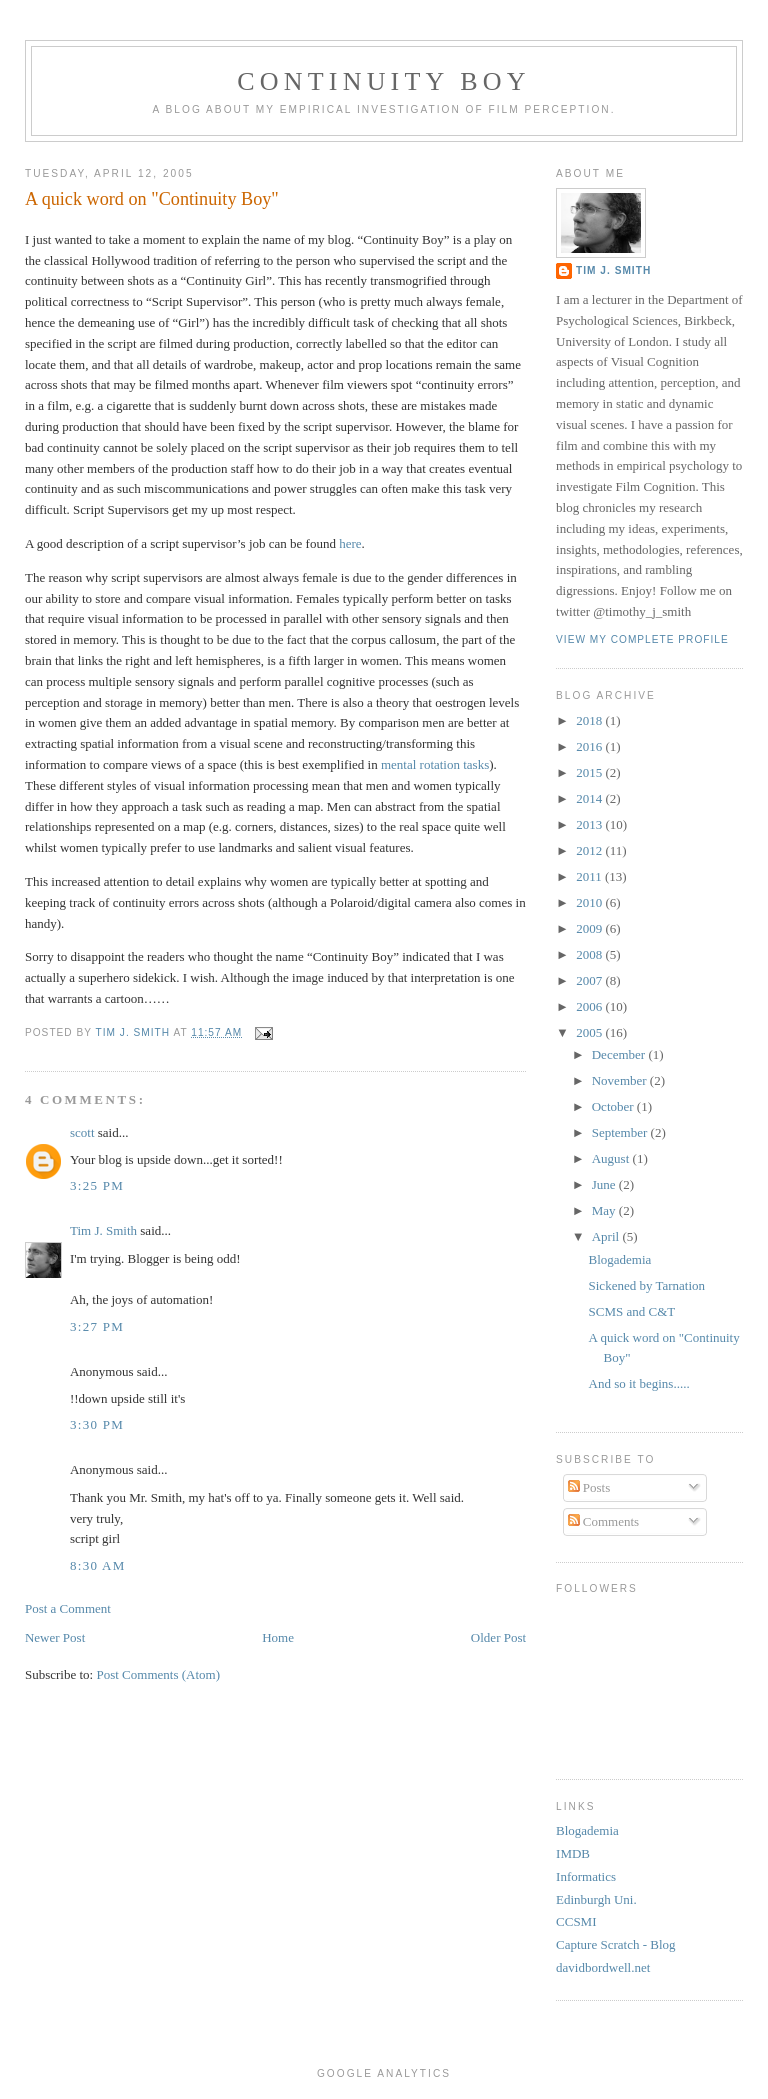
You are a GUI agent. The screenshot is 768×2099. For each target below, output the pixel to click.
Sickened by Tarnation (647, 1285)
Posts (589, 1487)
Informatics (586, 1876)
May (605, 1210)
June (605, 1184)
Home (278, 1637)
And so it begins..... (639, 1383)
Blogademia (620, 1259)
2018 (590, 720)
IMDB (573, 1853)
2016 (590, 746)
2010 (590, 902)
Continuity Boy (384, 81)
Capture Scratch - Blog (616, 1944)
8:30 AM (98, 1565)
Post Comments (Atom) (158, 1674)
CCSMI (576, 1921)
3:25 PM (97, 1185)
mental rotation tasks (435, 764)
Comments (604, 1521)
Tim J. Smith (103, 1230)
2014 (590, 798)
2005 (590, 1032)
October (614, 1106)
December (620, 1054)
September (621, 1132)
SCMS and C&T (632, 1311)
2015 (590, 772)
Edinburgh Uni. (596, 1899)
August (612, 1158)
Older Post (498, 1637)
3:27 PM (97, 1326)
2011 (590, 876)
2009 (590, 928)
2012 (590, 850)
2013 (590, 824)
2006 (590, 1006)
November (621, 1080)
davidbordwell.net (603, 1967)
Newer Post (55, 1637)
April (607, 1236)
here (350, 543)
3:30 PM (97, 1424)
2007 (590, 980)
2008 (590, 954)
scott (82, 1132)
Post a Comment (68, 1608)
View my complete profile (642, 639)
